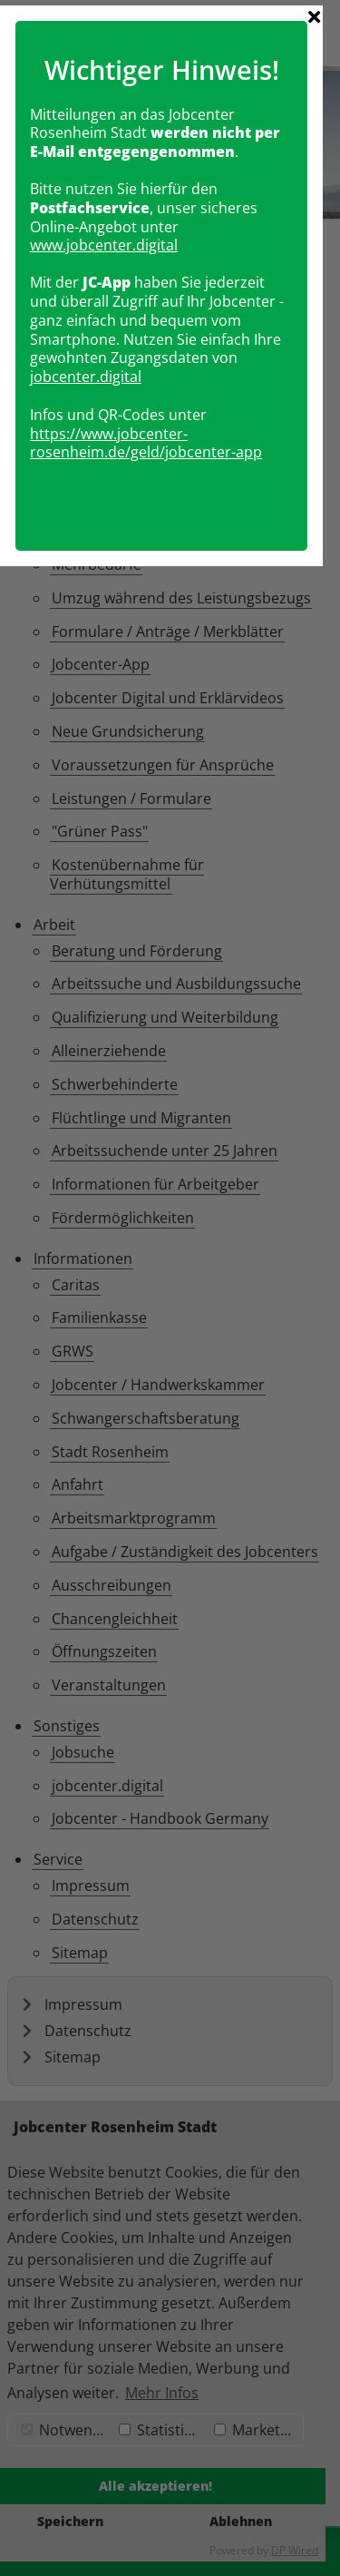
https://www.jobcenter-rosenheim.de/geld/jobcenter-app (155, 1374)
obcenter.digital (97, 1308)
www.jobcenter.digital (113, 1177)
